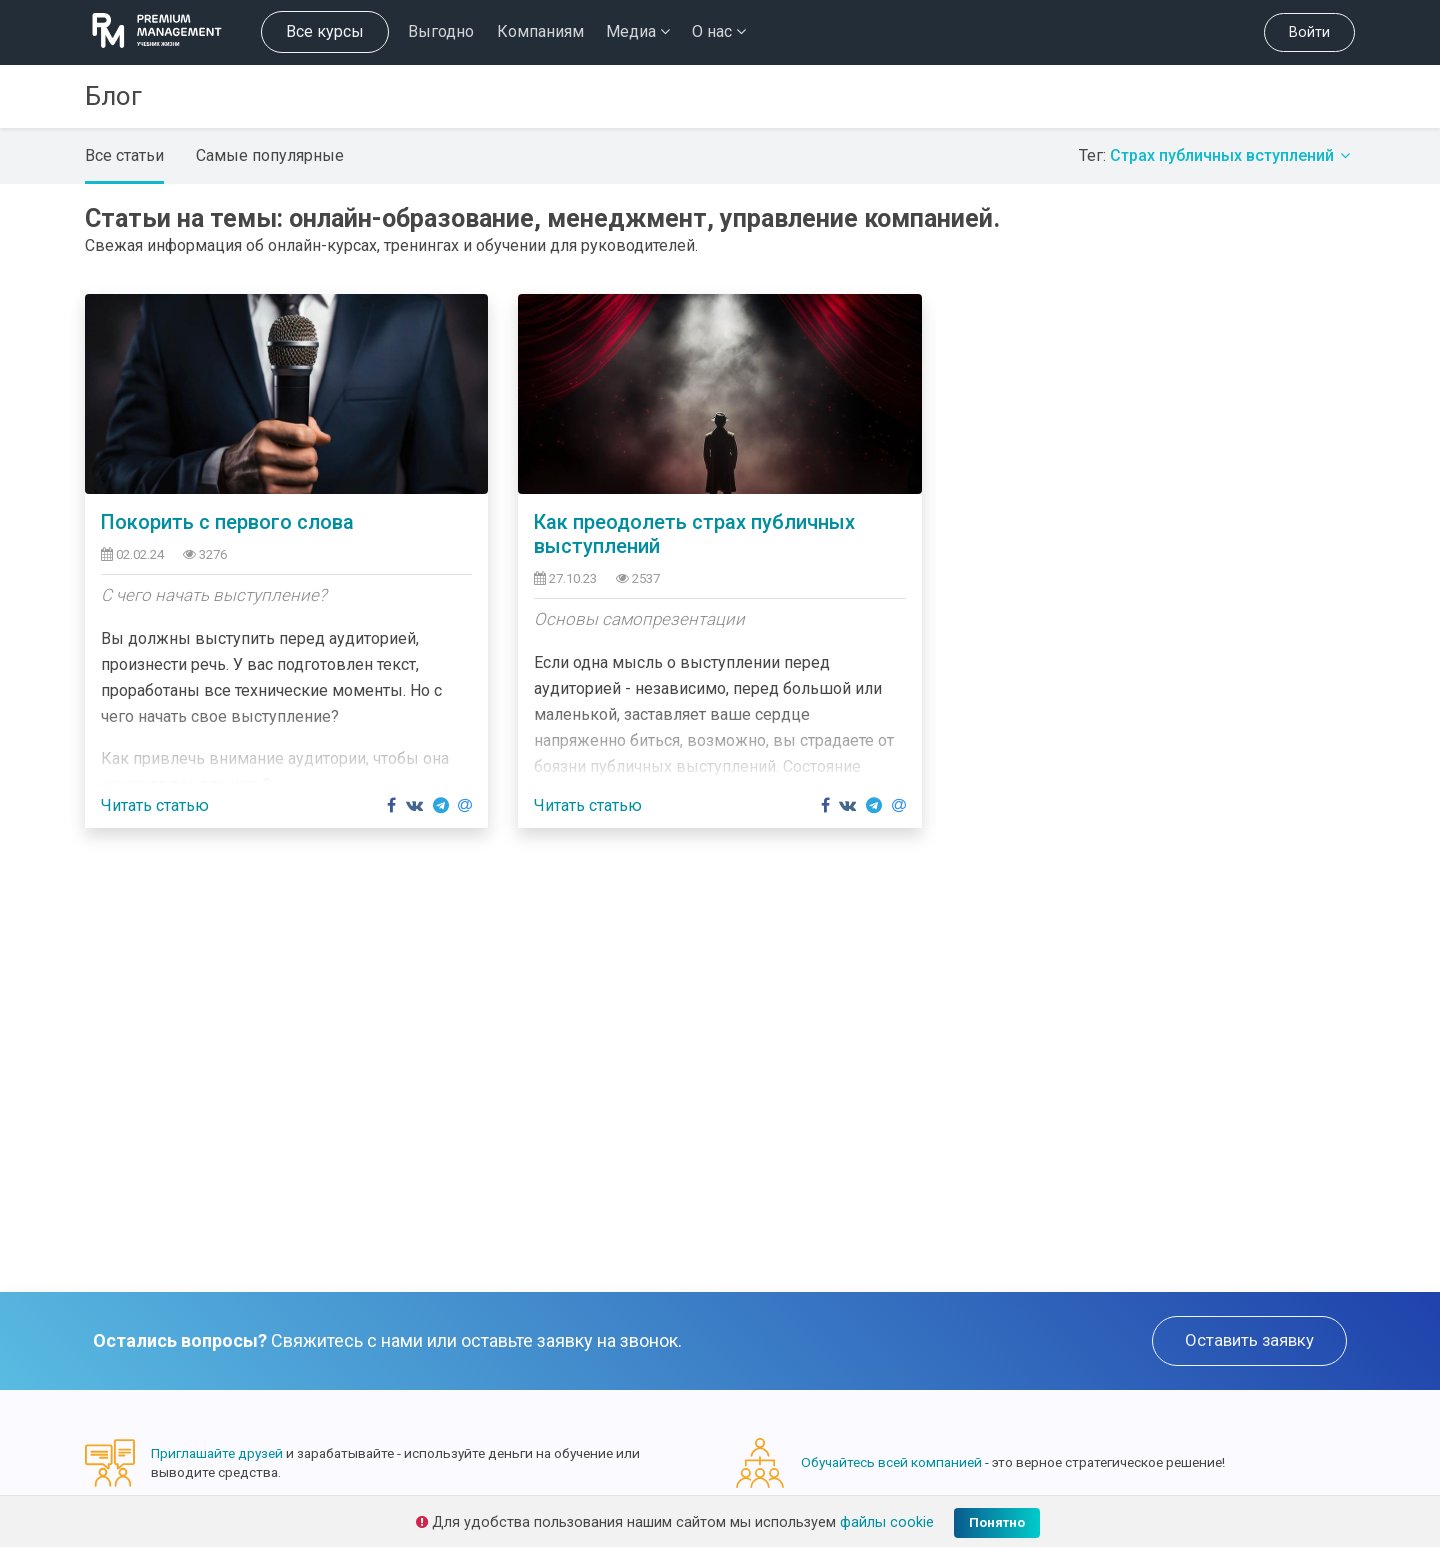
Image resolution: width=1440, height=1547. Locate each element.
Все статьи (124, 155)
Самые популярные (270, 155)
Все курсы (325, 31)
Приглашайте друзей (217, 1453)
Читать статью (155, 805)
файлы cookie (887, 1522)
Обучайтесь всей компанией (891, 1462)
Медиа (638, 31)
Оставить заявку (1249, 1340)
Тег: (1217, 155)
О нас (719, 31)
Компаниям (540, 31)
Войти (1309, 32)
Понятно (997, 1522)
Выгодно (441, 31)
